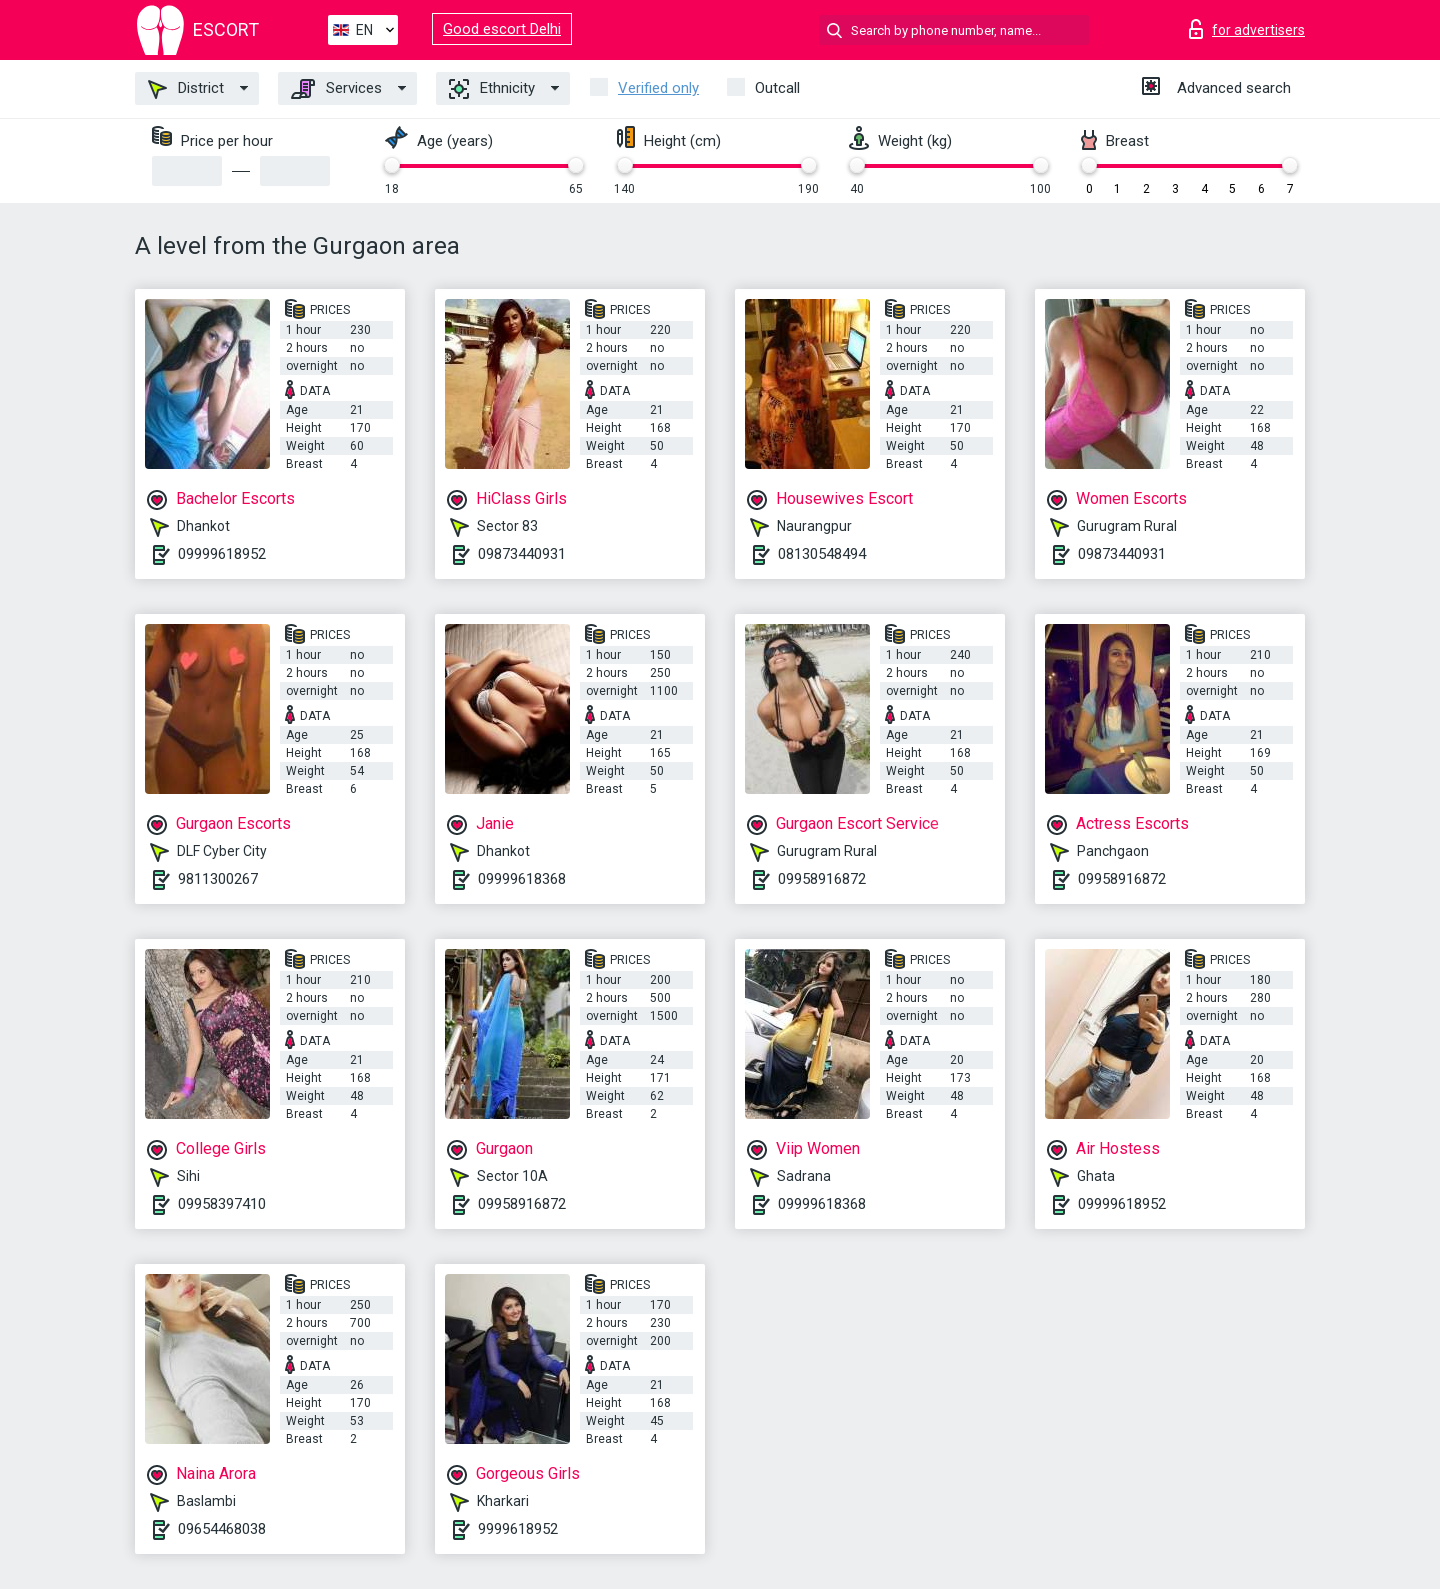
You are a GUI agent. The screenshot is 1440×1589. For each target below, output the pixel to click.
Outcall (777, 88)
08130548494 (822, 554)
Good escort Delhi (502, 29)
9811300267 (218, 879)
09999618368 (522, 879)
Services (336, 89)
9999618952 (518, 1529)
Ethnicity (492, 89)
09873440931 (522, 554)
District (186, 89)
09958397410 (222, 1204)
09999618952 (222, 554)
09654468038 (222, 1529)
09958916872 (822, 879)
